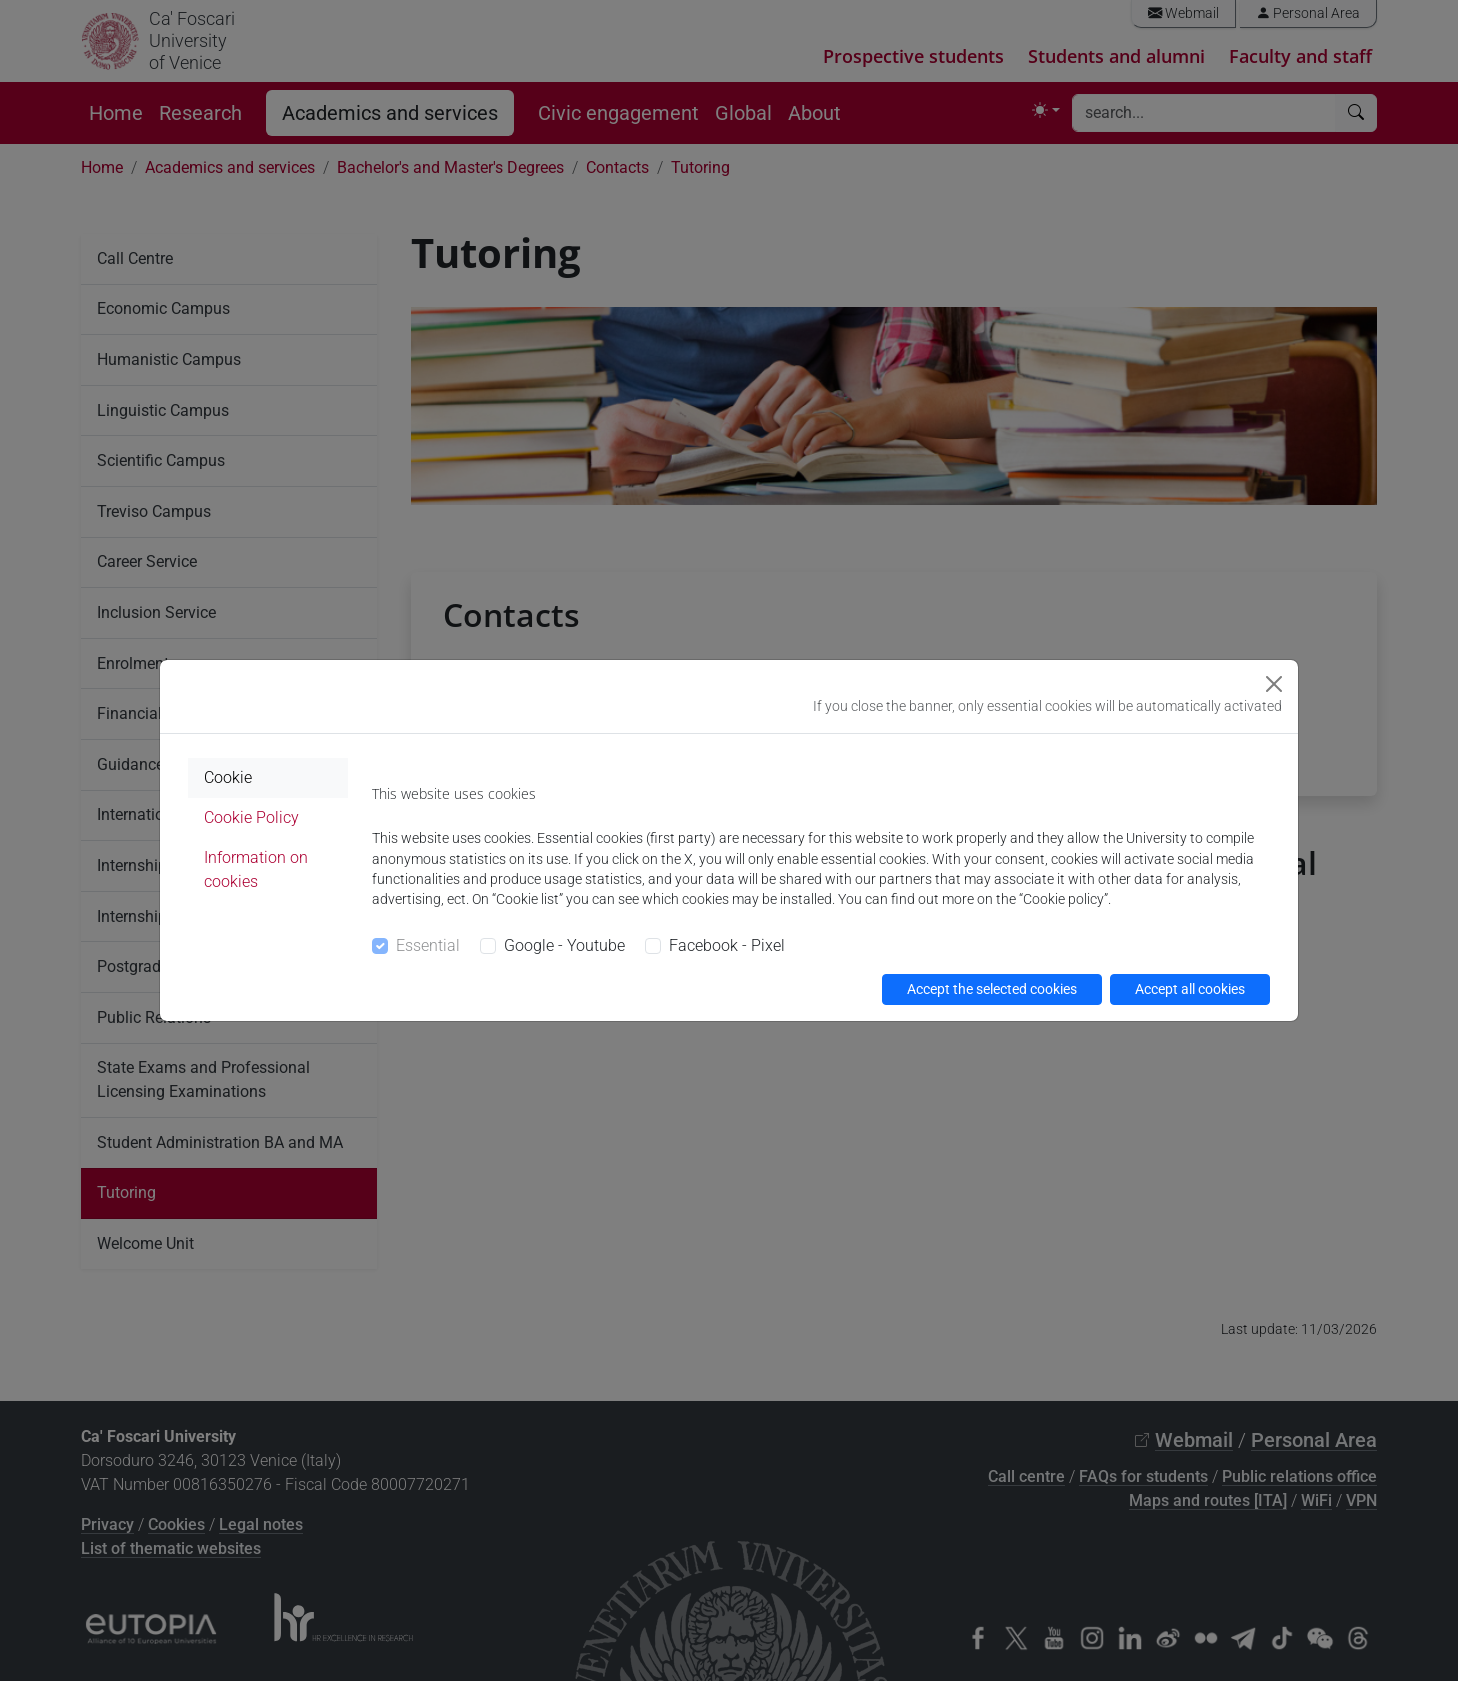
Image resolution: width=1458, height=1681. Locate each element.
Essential (428, 945)
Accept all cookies (1190, 989)
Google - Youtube (564, 945)
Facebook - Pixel (727, 945)
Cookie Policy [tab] (251, 817)
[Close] (1274, 684)
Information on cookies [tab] (256, 869)
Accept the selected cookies (992, 989)
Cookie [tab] (228, 777)
